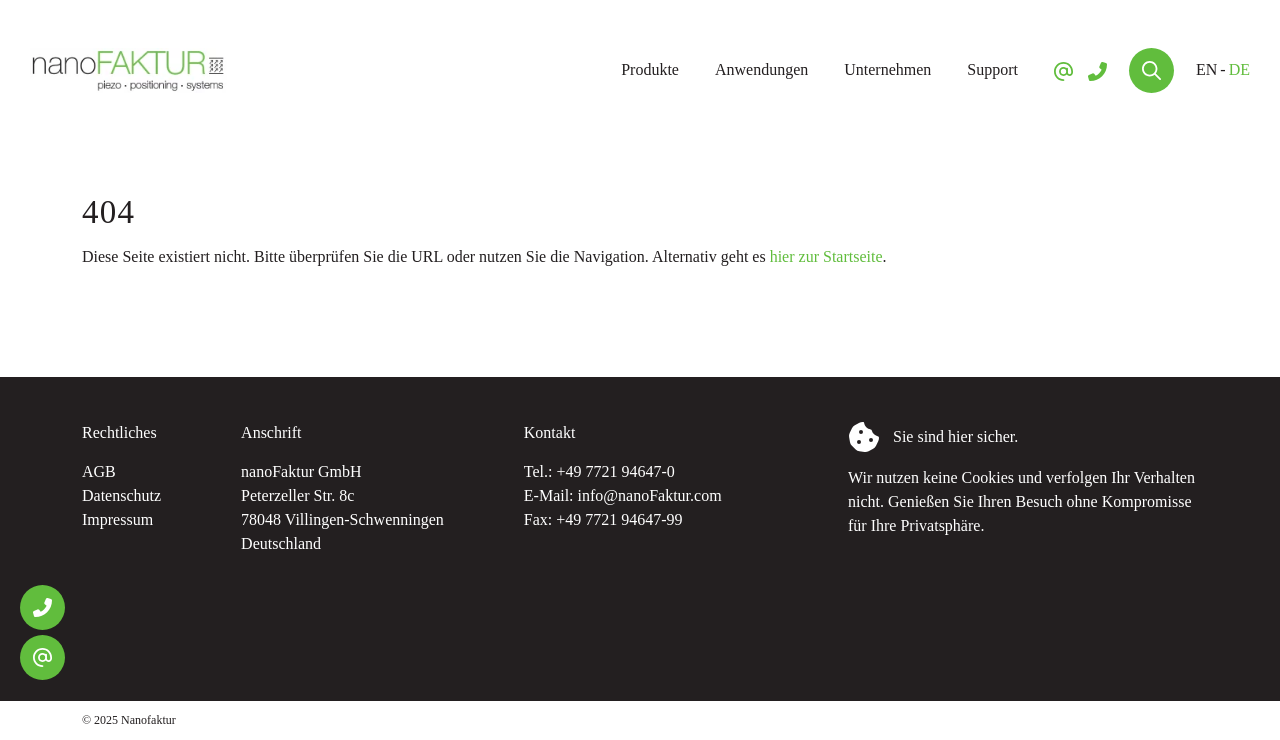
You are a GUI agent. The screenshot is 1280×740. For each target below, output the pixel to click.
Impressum (117, 519)
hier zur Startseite (826, 256)
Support (992, 69)
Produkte (650, 69)
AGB (99, 471)
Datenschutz (121, 495)
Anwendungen (761, 69)
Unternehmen (887, 69)
